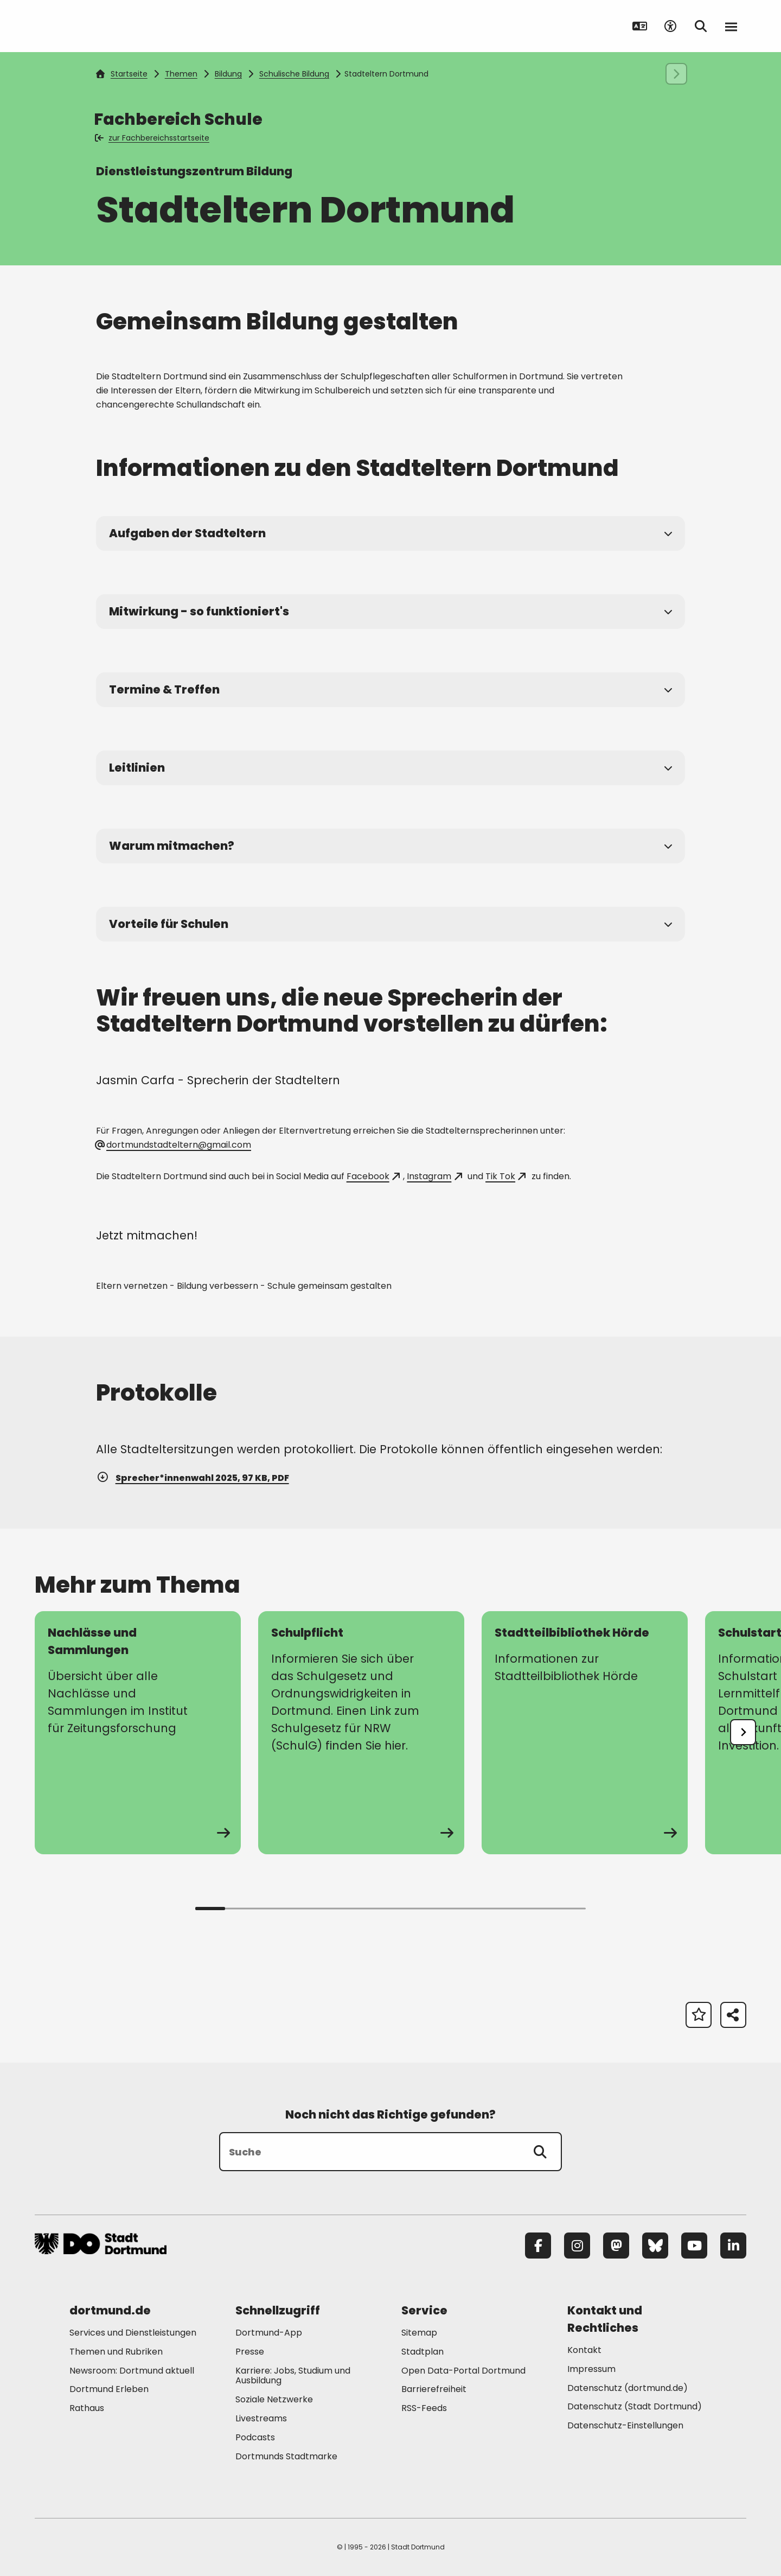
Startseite (121, 73)
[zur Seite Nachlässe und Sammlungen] (138, 1732)
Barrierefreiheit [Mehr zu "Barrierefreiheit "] (433, 2389)
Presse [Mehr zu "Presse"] (249, 2351)
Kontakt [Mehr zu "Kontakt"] (584, 2350)
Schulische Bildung (294, 73)
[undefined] (743, 1732)
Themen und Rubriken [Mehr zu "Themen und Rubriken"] (116, 2351)
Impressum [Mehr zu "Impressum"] (591, 2369)
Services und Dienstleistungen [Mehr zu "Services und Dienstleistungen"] (132, 2332)
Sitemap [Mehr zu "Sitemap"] (419, 2332)
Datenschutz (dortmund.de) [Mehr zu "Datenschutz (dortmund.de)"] (627, 2388)
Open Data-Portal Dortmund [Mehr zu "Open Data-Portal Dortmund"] (463, 2370)
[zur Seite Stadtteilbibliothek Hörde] (585, 1732)
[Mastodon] (616, 2245)
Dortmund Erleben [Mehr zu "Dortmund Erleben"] (109, 2389)
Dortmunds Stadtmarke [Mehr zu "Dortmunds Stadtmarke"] (286, 2456)
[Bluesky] (655, 2245)
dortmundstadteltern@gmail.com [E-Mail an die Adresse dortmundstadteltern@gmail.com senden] (173, 1144)
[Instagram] (577, 2245)
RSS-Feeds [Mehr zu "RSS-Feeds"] (424, 2408)
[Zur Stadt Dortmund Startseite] (102, 26)
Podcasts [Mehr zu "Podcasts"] (255, 2437)
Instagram (434, 1176)
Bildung (228, 73)
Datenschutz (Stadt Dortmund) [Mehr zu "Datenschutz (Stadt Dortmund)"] (634, 2406)
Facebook (373, 1176)
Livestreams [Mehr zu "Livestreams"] (261, 2418)
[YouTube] (694, 2245)
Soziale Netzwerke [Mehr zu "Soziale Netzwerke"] (274, 2399)
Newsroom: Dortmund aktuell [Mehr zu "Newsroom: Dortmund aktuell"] (131, 2370)
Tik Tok (505, 1176)
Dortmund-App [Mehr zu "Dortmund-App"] (268, 2332)
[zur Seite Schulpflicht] (361, 1732)
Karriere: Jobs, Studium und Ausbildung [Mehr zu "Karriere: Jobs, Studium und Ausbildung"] (292, 2375)
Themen (181, 73)
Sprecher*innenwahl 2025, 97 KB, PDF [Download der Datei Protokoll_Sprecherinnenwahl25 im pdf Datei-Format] (192, 1478)
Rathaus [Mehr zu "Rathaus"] (86, 2408)
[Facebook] (538, 2245)
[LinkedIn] (733, 2245)
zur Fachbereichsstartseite (152, 137)
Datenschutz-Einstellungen (625, 2426)
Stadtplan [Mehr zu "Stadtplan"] (422, 2351)
